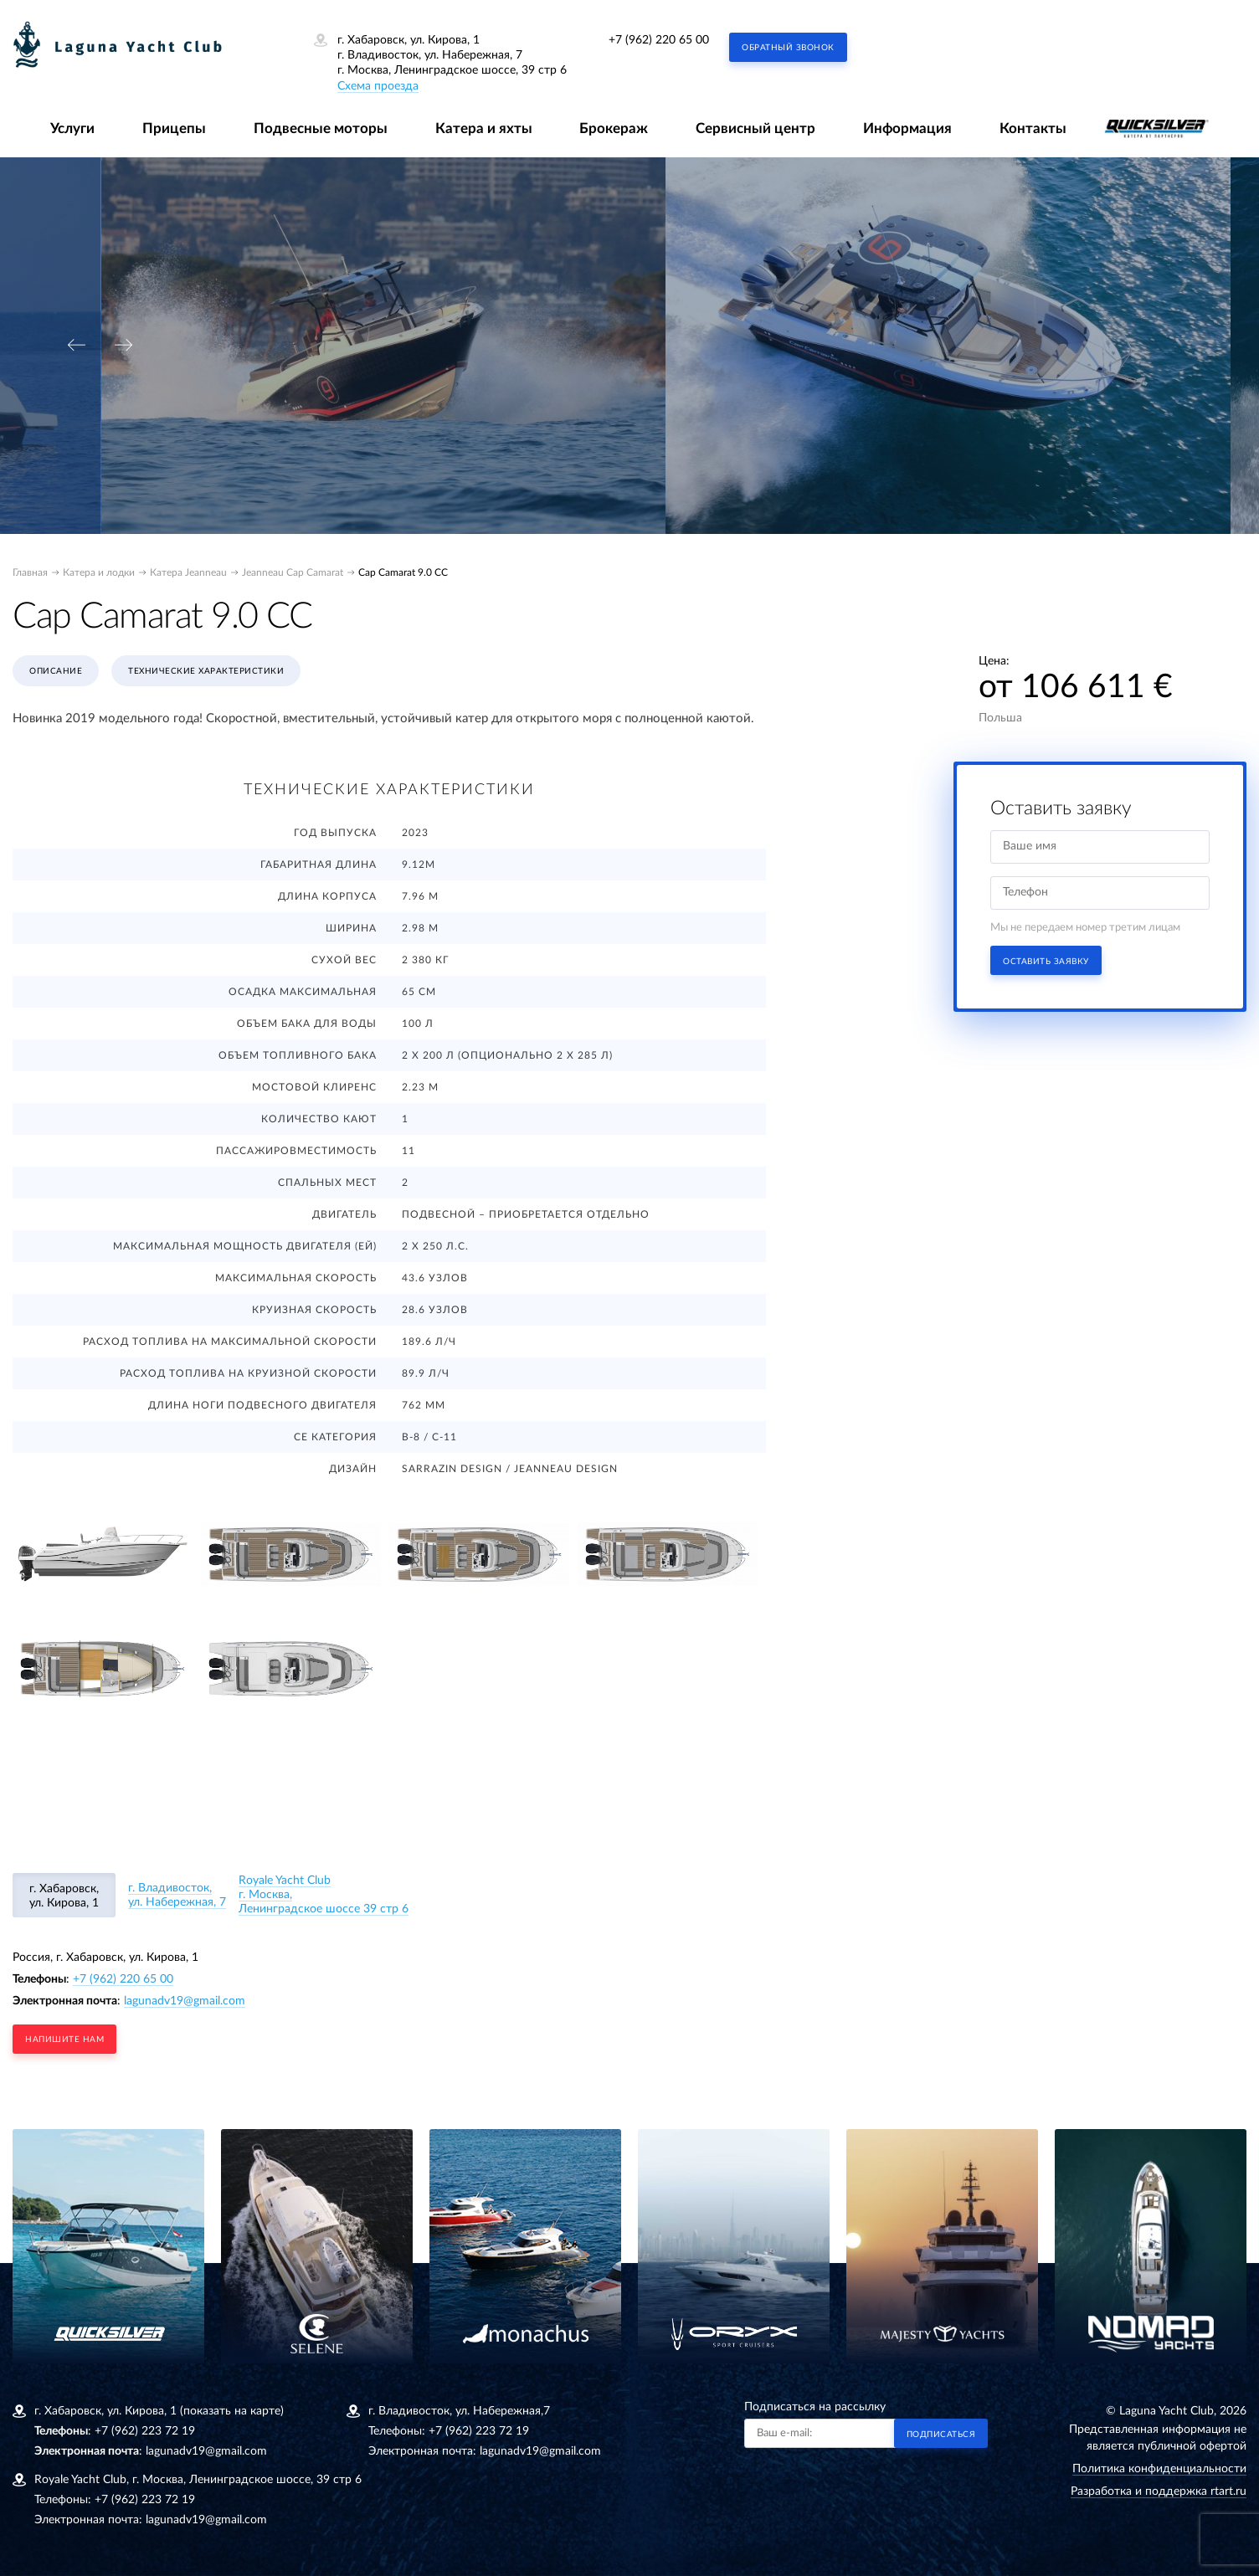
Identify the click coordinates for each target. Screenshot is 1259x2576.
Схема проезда (378, 86)
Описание (55, 671)
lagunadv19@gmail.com (184, 2001)
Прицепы (174, 128)
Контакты (1032, 128)
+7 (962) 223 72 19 (145, 2431)
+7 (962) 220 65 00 (659, 40)
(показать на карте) (232, 2411)
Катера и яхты (483, 128)
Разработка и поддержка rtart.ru (1158, 2491)
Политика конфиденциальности (1159, 2469)
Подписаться (941, 2434)
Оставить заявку (1046, 961)
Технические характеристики (206, 671)
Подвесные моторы (321, 128)
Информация (907, 128)
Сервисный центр (755, 128)
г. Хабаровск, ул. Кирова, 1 (64, 1896)
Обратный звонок (788, 48)
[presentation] (76, 345)
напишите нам (64, 2039)
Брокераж (613, 128)
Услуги (72, 128)
